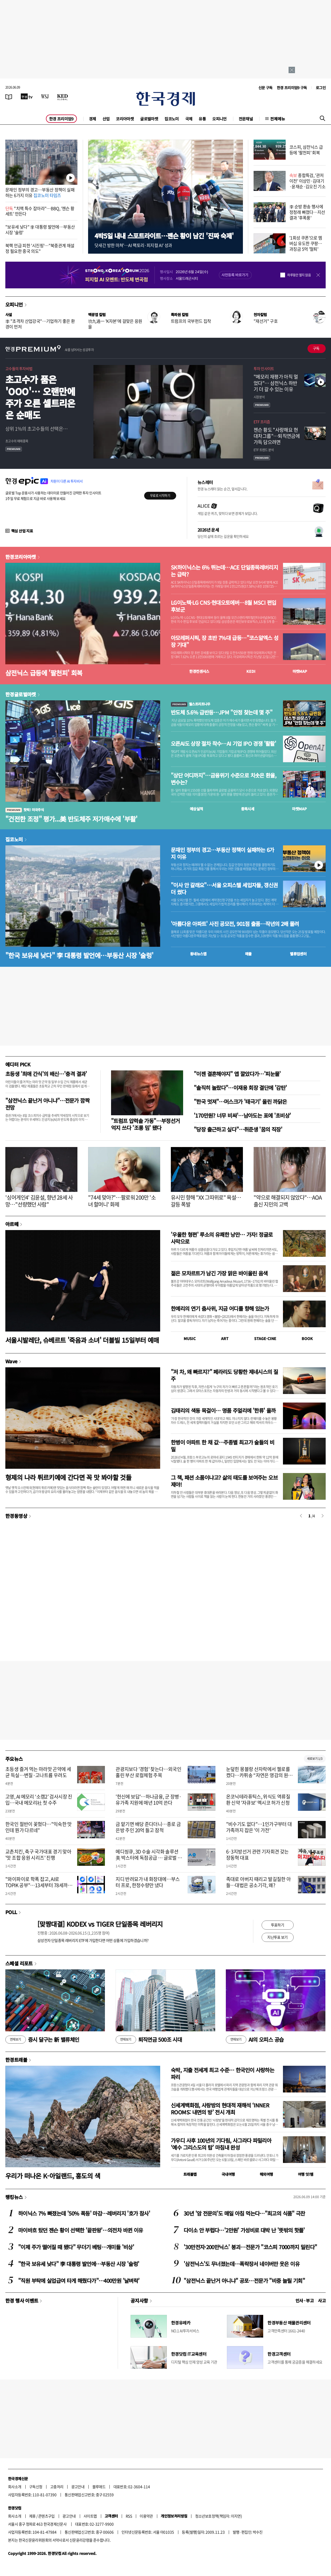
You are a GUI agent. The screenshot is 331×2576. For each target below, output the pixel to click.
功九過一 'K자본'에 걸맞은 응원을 (115, 324)
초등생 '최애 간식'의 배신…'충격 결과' (46, 1074)
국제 (188, 118)
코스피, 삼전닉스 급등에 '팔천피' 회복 (306, 150)
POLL (11, 1912)
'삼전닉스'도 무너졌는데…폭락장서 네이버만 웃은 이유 (242, 2264)
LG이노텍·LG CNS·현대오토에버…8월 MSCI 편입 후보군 (223, 606)
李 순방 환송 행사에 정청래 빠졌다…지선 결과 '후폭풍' (307, 212)
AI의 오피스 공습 (254, 2040)
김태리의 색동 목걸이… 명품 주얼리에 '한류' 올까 (223, 1410)
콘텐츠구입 (46, 2516)
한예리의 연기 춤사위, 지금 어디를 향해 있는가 (220, 1308)
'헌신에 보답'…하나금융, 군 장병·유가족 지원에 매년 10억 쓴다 (149, 1799)
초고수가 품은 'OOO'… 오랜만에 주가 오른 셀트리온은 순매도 (40, 397)
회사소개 (14, 2486)
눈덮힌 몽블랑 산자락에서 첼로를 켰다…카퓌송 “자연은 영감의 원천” (258, 1775)
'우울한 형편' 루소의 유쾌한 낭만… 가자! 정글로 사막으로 (222, 1238)
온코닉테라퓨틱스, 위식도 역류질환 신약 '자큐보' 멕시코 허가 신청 (258, 1799)
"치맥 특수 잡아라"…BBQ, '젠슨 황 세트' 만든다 (39, 211)
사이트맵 (90, 2516)
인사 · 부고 (304, 2300)
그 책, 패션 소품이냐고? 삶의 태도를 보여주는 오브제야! (224, 1481)
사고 (322, 2300)
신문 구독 (265, 87)
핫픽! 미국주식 (24, 809)
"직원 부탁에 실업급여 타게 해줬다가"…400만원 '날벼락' (78, 2280)
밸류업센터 (298, 953)
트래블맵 (190, 2174)
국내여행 (228, 2174)
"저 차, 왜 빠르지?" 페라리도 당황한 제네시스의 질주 (224, 1375)
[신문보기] (8, 96)
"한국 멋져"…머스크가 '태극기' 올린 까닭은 (240, 1101)
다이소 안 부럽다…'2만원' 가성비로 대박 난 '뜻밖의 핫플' (244, 2230)
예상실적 (196, 808)
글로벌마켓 (149, 118)
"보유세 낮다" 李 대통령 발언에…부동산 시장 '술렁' (40, 229)
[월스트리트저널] (45, 96)
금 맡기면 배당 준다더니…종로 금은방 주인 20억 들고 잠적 (148, 1827)
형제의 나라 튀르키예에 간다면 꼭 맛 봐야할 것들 (68, 1477)
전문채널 (246, 118)
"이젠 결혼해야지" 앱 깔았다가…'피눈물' (237, 1074)
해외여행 (266, 2174)
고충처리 (57, 2486)
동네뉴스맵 (198, 953)
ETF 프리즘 (262, 421)
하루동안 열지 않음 (299, 275)
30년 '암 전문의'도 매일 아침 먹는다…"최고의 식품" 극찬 (244, 2213)
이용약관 (146, 2516)
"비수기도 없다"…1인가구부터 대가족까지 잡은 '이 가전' (259, 1827)
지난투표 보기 (277, 1937)
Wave (11, 1361)
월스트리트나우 (190, 703)
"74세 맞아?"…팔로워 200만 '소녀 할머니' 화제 (122, 1200)
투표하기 (277, 1924)
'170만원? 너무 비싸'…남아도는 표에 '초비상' (242, 1115)
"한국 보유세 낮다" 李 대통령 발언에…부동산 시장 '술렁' (79, 955)
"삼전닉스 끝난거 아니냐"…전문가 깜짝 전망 (47, 1104)
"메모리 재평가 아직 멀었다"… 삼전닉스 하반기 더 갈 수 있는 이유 (276, 383)
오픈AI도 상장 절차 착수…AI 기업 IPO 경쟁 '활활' (223, 743)
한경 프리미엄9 (61, 118)
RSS (129, 2516)
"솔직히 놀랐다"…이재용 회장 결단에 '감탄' (240, 1087)
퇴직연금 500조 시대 (149, 2040)
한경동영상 (16, 1515)
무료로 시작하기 (160, 495)
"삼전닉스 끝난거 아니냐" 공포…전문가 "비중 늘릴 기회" (244, 2280)
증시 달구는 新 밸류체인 (42, 2040)
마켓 (300, 671)
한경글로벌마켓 (20, 694)
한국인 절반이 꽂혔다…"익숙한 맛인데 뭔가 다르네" (38, 1827)
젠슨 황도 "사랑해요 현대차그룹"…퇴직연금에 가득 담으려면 (277, 436)
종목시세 (247, 808)
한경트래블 (16, 2059)
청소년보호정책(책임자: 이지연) (218, 2516)
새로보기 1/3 (314, 1758)
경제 (92, 118)
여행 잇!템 (305, 2174)
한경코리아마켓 (20, 556)
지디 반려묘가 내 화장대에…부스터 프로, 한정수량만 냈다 (148, 1882)
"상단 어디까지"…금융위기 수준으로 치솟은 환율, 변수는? (223, 779)
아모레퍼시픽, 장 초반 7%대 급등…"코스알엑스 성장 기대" (224, 641)
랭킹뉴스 (14, 2196)
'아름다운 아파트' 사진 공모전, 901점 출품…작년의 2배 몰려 (235, 923)
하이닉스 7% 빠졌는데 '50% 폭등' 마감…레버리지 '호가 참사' (84, 2213)
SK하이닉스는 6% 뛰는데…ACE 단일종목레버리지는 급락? (224, 571)
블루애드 (99, 2486)
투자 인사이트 (264, 368)
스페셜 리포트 (19, 1963)
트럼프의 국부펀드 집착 (191, 321)
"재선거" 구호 (266, 321)
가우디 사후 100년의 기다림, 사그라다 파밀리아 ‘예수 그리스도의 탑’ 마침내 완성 (221, 2144)
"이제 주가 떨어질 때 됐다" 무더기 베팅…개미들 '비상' (76, 2247)
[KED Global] (62, 96)
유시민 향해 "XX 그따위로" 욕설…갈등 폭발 (206, 1200)
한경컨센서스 (199, 671)
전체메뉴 (277, 118)
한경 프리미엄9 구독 (292, 87)
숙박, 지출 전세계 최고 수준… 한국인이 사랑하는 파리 (222, 2073)
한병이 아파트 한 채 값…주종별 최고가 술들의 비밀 (222, 1445)
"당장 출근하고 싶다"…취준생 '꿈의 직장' (238, 1129)
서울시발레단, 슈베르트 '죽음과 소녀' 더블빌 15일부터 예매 (82, 1340)
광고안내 (78, 2486)
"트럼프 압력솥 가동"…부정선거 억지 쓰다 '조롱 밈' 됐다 (145, 1124)
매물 (248, 953)
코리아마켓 (125, 118)
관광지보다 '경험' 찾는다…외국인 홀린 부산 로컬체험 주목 (148, 1772)
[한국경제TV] (27, 96)
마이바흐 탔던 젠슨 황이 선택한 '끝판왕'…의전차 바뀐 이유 (80, 2230)
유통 (202, 118)
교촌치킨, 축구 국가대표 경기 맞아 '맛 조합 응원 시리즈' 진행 (38, 1854)
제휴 (32, 2516)
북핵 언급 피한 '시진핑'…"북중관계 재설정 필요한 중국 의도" (39, 248)
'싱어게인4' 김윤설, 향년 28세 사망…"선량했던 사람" (39, 1200)
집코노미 (171, 118)
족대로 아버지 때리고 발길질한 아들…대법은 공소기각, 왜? (258, 1882)
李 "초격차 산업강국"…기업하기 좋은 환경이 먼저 (40, 324)
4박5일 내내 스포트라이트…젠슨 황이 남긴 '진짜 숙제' (164, 235)
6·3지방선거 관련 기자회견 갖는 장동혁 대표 (257, 1854)
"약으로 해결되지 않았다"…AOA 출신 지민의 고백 (288, 1200)
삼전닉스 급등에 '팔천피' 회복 (43, 673)
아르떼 (11, 1223)
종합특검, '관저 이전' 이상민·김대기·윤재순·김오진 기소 (307, 181)
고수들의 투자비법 (18, 368)
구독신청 (35, 2486)
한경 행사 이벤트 (21, 2300)
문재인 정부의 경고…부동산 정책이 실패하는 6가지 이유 (39, 192)
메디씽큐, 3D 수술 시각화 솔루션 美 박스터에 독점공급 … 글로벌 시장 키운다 (149, 1858)
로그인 (321, 87)
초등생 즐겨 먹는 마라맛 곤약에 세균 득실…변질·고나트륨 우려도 (38, 1772)
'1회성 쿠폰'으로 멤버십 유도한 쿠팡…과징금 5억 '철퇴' (305, 243)
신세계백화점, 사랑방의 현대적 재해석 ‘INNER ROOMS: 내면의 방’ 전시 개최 (220, 2108)
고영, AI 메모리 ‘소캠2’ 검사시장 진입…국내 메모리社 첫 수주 (38, 1799)
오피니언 (219, 118)
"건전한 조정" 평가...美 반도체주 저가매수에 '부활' (71, 819)
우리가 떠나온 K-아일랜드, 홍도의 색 (52, 2175)
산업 (106, 118)
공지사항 (139, 2300)
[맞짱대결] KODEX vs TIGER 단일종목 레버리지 (100, 1924)
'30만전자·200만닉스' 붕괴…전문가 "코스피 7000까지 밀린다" (250, 2247)
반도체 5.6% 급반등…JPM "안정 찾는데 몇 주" (221, 712)
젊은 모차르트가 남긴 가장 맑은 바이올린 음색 (219, 1273)
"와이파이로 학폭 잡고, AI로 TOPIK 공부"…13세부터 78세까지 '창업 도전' (38, 1885)
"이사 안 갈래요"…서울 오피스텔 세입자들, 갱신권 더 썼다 (224, 889)
